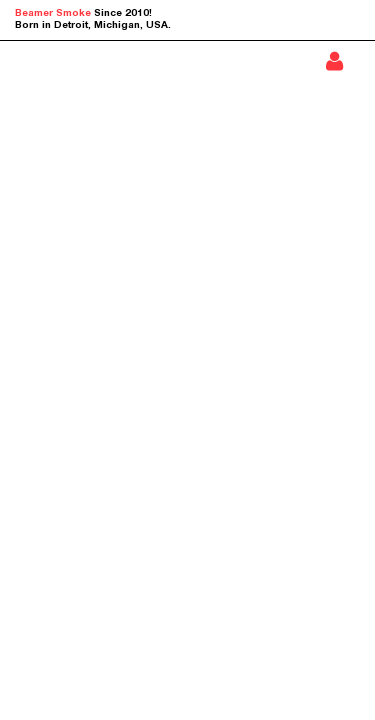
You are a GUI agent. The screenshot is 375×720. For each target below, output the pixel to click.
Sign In (334, 61)
